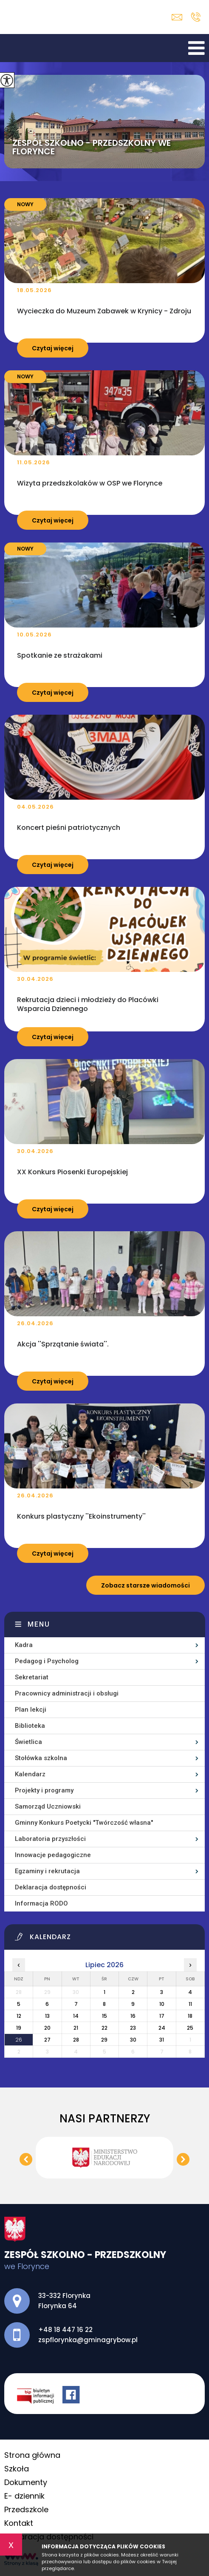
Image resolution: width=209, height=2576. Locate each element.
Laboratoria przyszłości (50, 1839)
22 (104, 2027)
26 (18, 2039)
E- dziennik (24, 2496)
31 (161, 2039)
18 (190, 2015)
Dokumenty (25, 2482)
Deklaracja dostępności (50, 1887)
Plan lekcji (30, 1709)
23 (133, 2027)
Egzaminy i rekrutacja (47, 1871)
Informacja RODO (41, 1903)
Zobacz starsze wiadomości (145, 1585)
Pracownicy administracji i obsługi (67, 1693)
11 (190, 2004)
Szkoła (16, 2468)
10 (161, 2004)
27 (47, 2039)
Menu (39, 1624)
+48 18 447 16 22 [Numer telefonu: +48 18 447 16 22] (65, 2329)
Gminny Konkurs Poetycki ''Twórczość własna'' (84, 1822)
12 (19, 2015)
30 (133, 2039)
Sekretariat (31, 1677)
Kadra (24, 1645)
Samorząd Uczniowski (48, 1806)
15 (104, 2015)
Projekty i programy (44, 1790)
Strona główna (32, 2455)
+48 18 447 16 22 (196, 17)
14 (76, 2015)
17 (161, 2015)
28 (76, 2039)
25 (190, 2027)
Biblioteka (30, 1726)
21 (75, 2027)
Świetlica (28, 1742)
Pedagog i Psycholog (47, 1661)
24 (161, 2027)
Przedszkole (26, 2509)
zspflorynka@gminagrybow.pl (177, 17)
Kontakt (18, 2523)
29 (104, 2039)
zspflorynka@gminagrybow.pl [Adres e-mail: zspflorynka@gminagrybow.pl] (88, 2339)
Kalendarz (30, 1774)
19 (18, 2027)
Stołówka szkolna (41, 1758)
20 (47, 2027)
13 (47, 2015)
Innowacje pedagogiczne (53, 1855)
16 (133, 2015)
